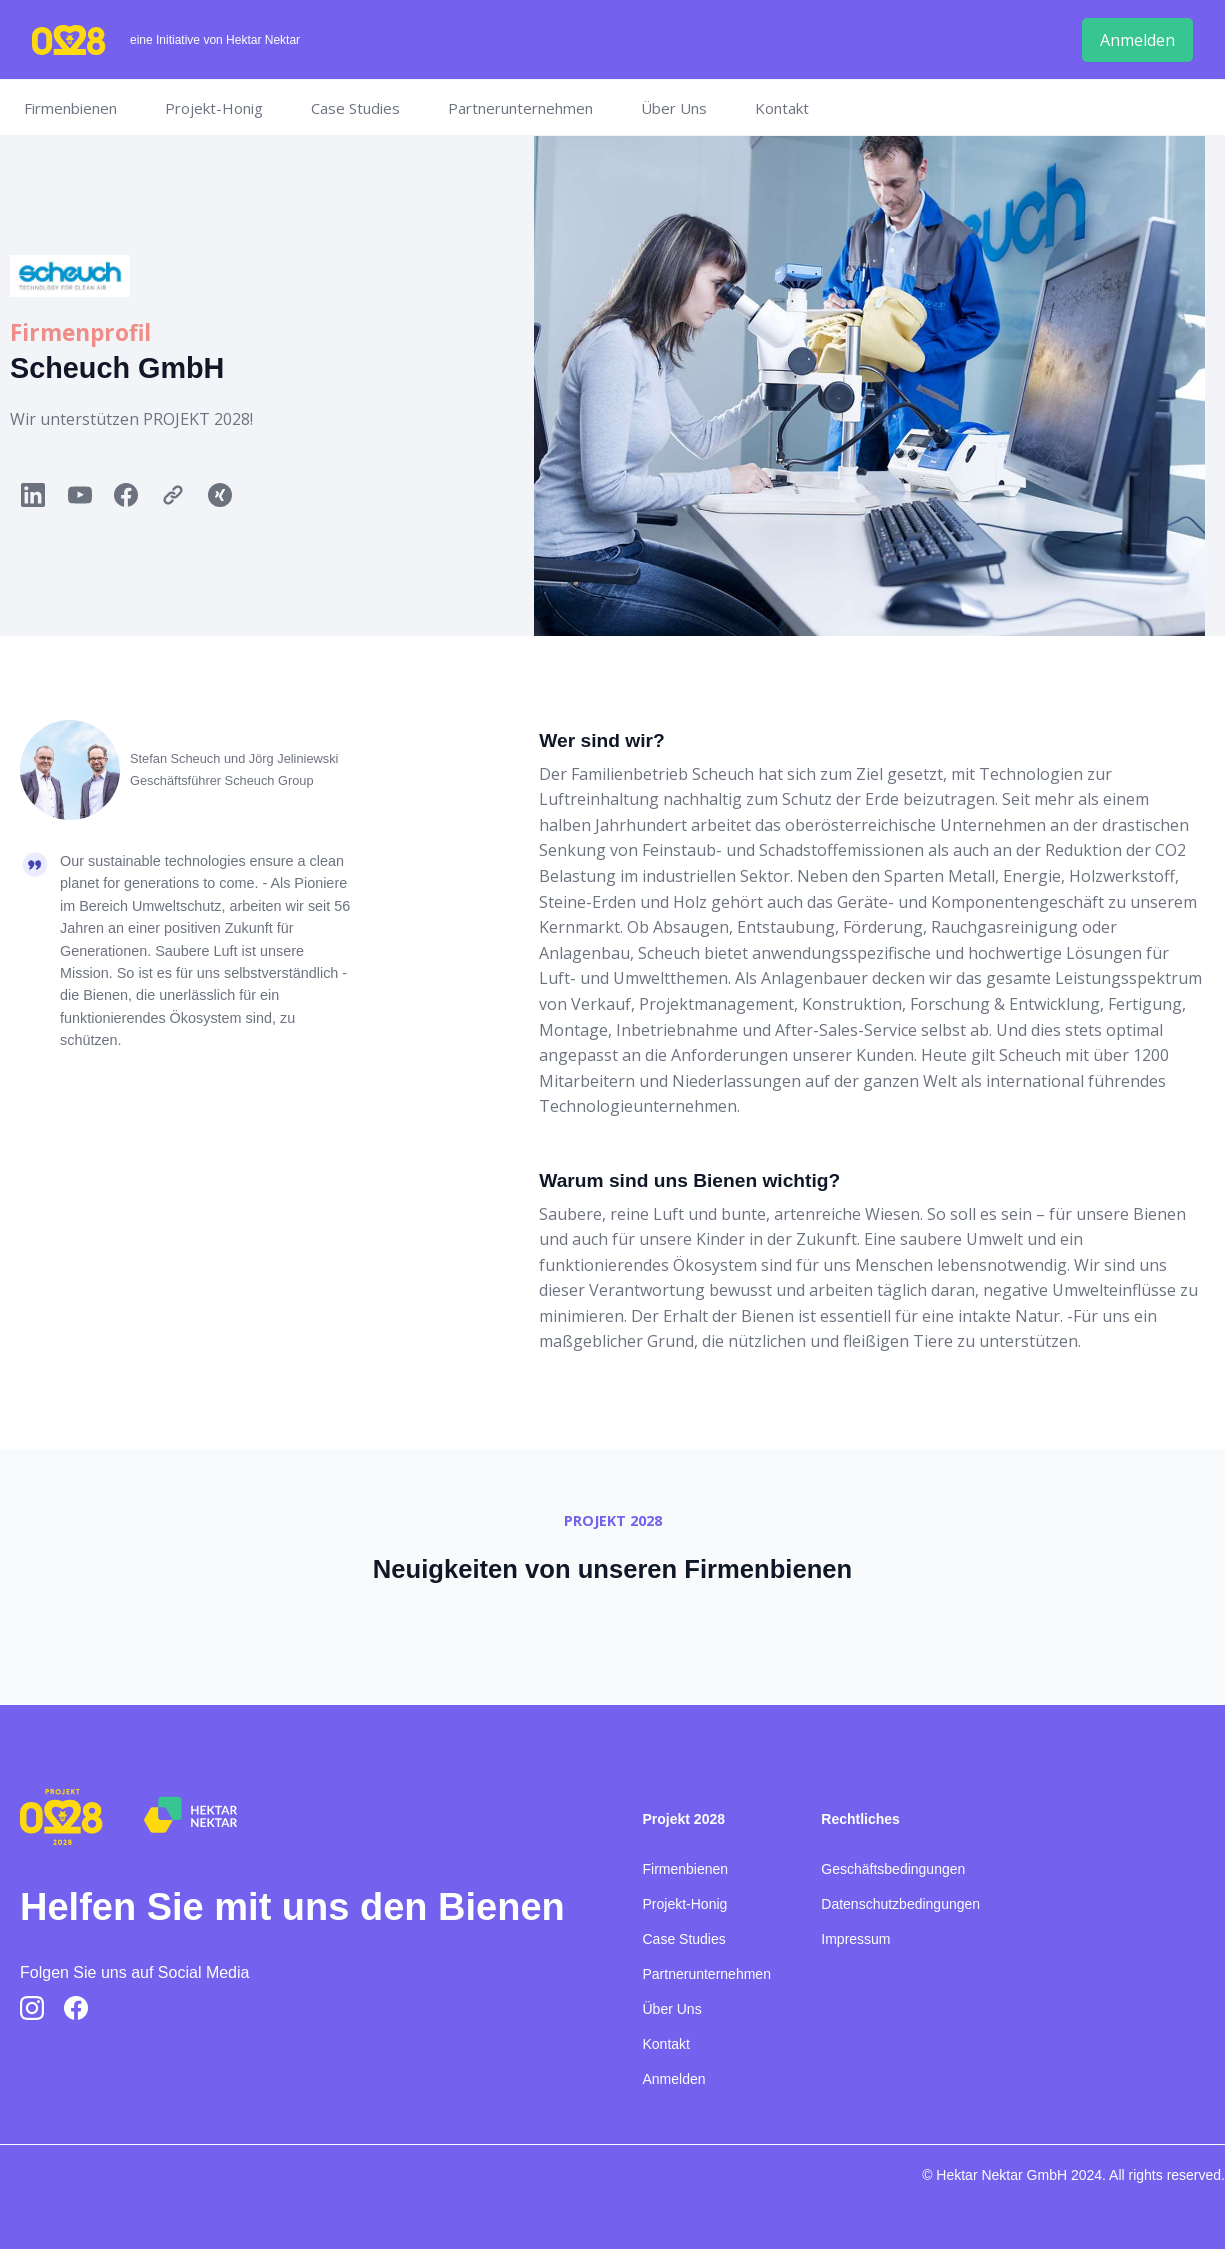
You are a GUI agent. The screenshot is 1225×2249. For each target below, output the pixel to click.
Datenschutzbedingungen (900, 1904)
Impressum (855, 1939)
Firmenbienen (70, 108)
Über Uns (674, 108)
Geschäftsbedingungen (893, 1869)
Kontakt (782, 108)
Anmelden (674, 2079)
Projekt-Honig (214, 108)
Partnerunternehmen (520, 108)
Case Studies (355, 108)
